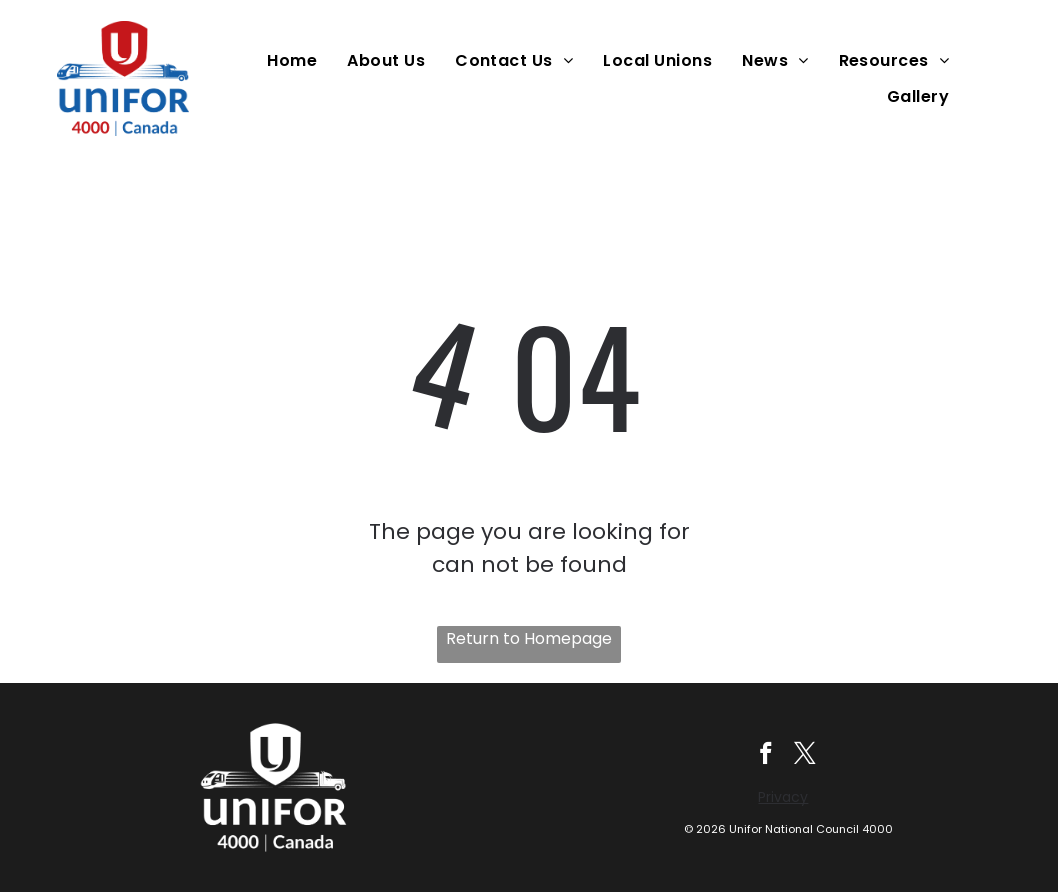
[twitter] (805, 756)
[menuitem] (297, 60)
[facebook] (765, 756)
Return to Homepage (529, 638)
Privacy (783, 798)
